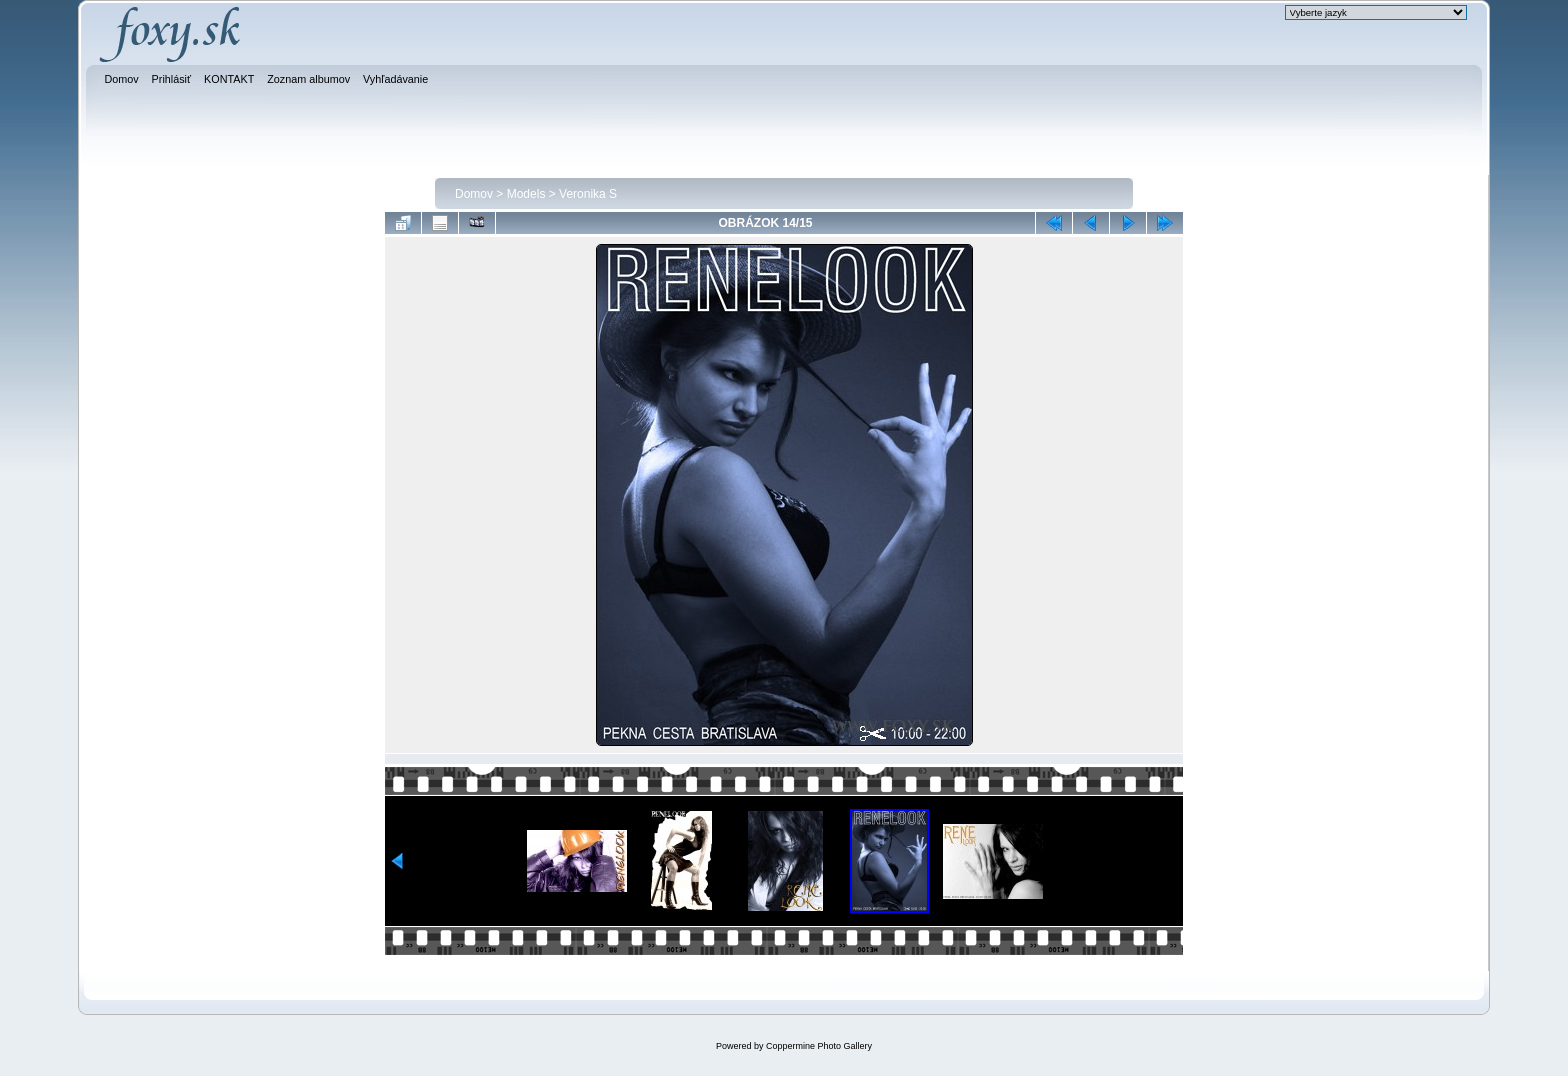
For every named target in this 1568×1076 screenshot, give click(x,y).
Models (526, 194)
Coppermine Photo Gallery (819, 1046)
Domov (474, 194)
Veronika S (588, 194)
